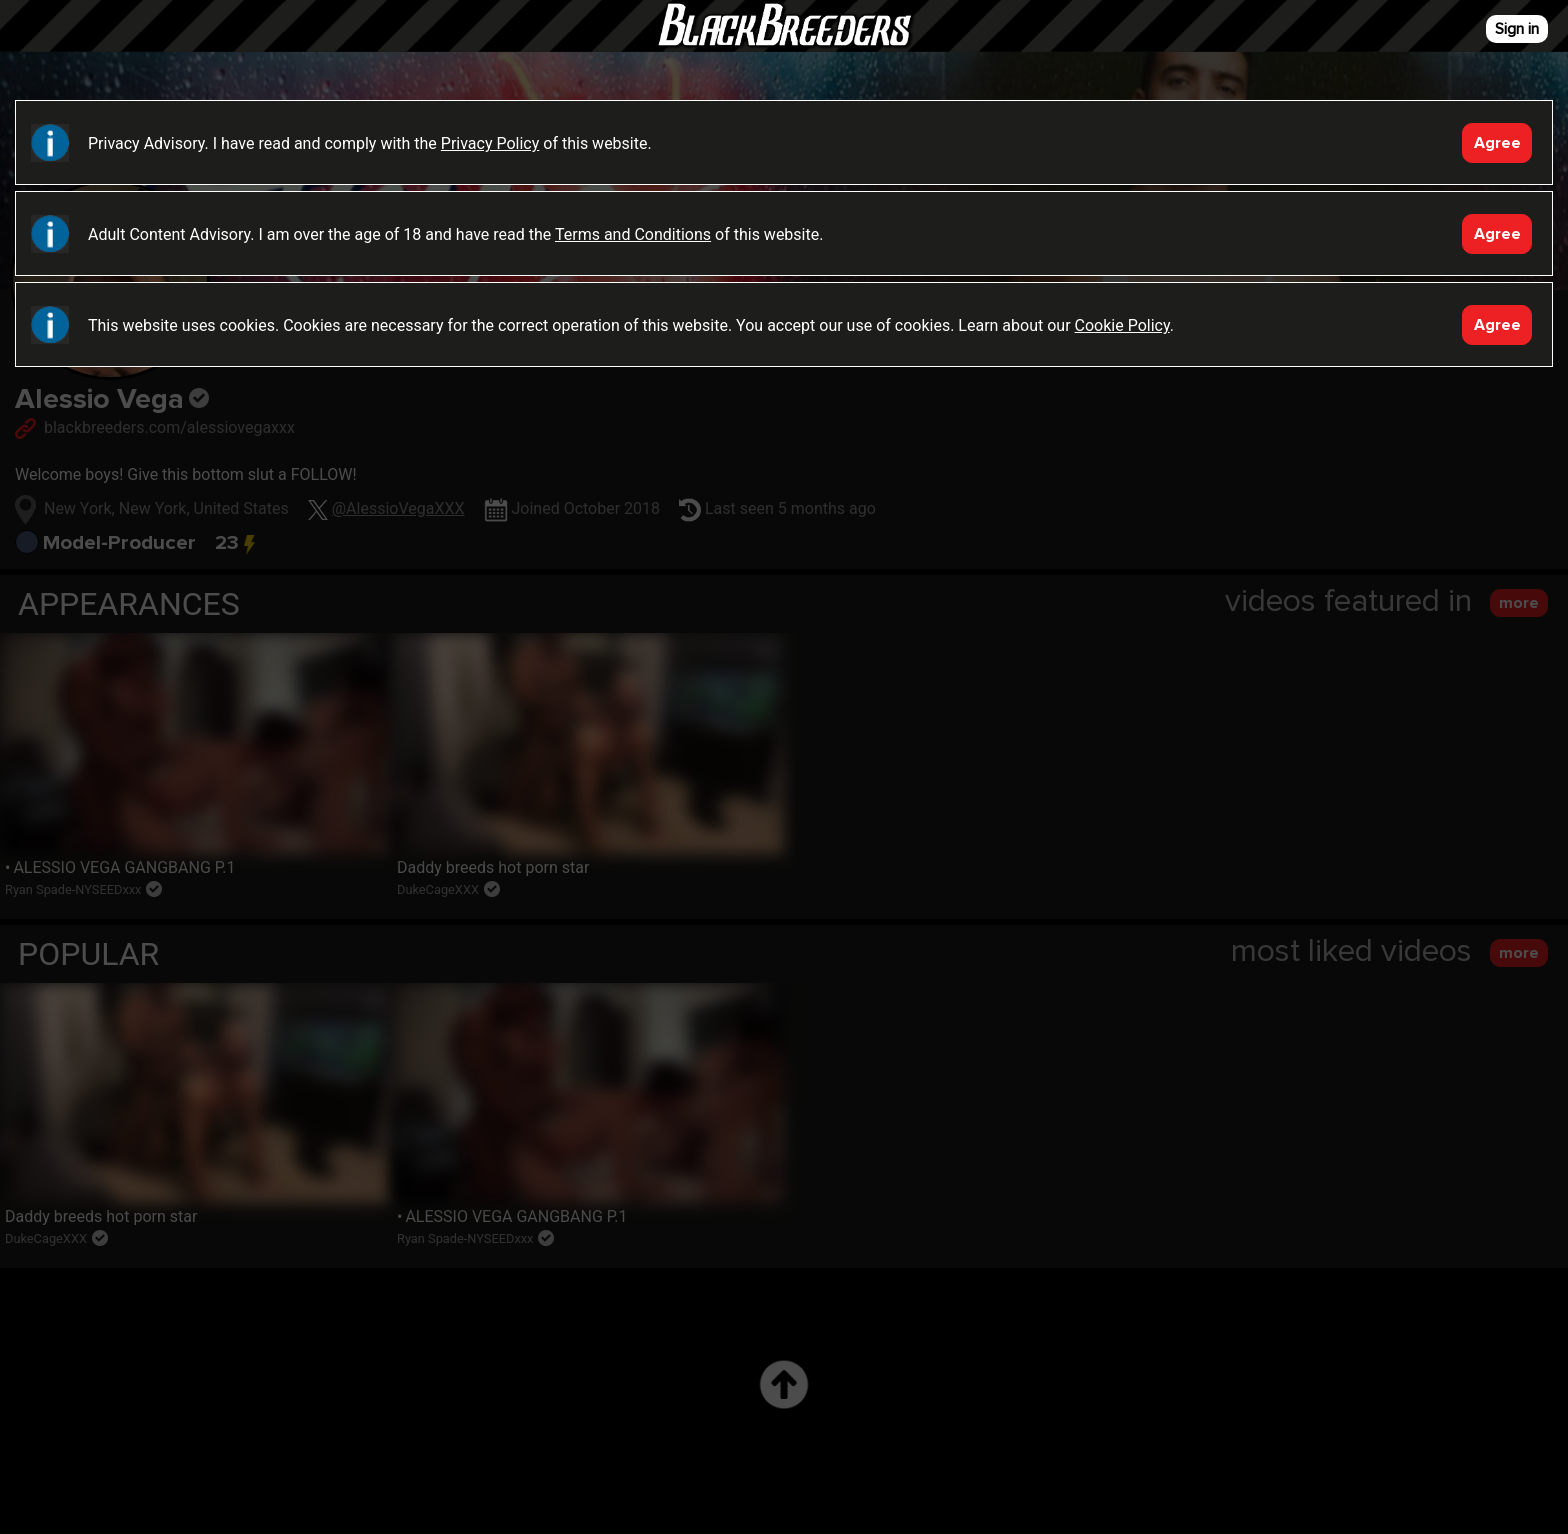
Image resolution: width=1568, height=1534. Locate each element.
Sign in (1517, 29)
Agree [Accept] (1497, 143)
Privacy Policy (490, 143)
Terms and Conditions (633, 234)
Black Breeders (784, 45)
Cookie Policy (1122, 325)
